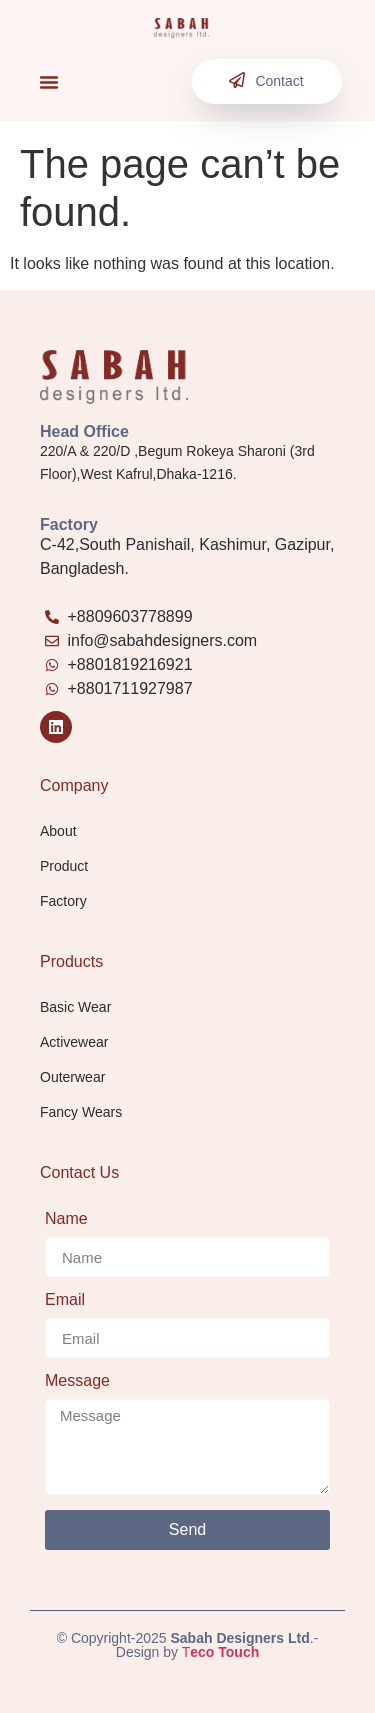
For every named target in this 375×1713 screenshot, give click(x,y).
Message (77, 1381)
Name (66, 1219)
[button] (49, 82)
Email (65, 1300)
